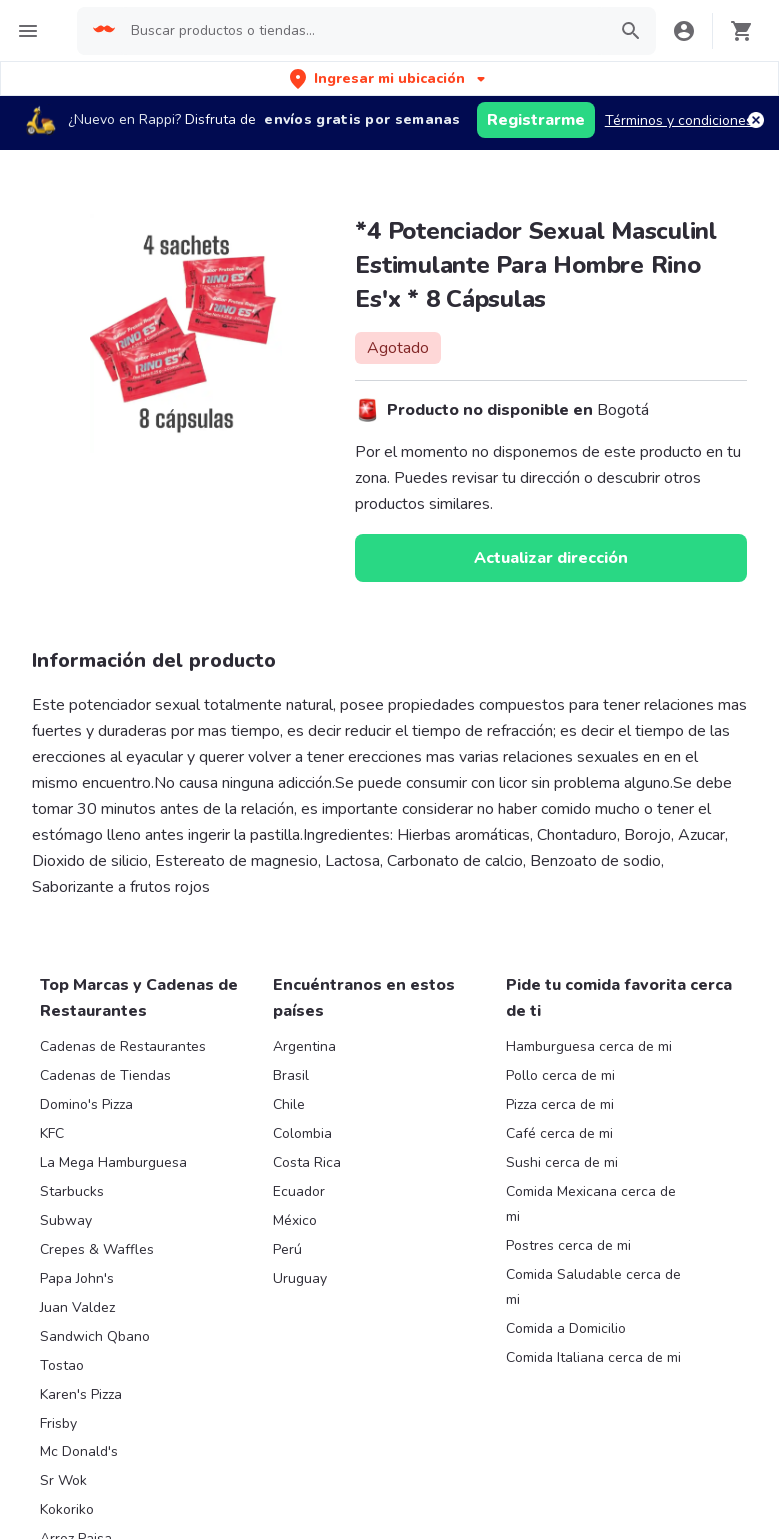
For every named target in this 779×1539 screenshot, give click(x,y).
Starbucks (72, 1191)
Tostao (62, 1365)
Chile (289, 1104)
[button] (389, 78)
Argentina (304, 1046)
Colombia (302, 1133)
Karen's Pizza (81, 1394)
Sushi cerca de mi (562, 1162)
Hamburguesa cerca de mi (589, 1046)
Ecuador (299, 1191)
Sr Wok (63, 1480)
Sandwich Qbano (95, 1336)
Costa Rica (307, 1162)
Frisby (58, 1423)
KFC (52, 1133)
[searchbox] (362, 31)
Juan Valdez (77, 1307)
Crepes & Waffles (97, 1249)
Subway (66, 1220)
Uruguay (300, 1278)
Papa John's (77, 1278)
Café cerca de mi (559, 1133)
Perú (287, 1249)
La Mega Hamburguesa (113, 1162)
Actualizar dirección (551, 558)
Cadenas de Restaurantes (123, 1046)
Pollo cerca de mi (560, 1075)
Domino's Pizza (86, 1104)
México (295, 1220)
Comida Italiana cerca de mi (593, 1357)
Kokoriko (67, 1509)
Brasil (291, 1075)
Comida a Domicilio (566, 1328)
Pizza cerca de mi (560, 1104)
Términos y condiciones (679, 120)
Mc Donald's (79, 1451)
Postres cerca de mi (568, 1245)
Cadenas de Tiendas (105, 1075)
